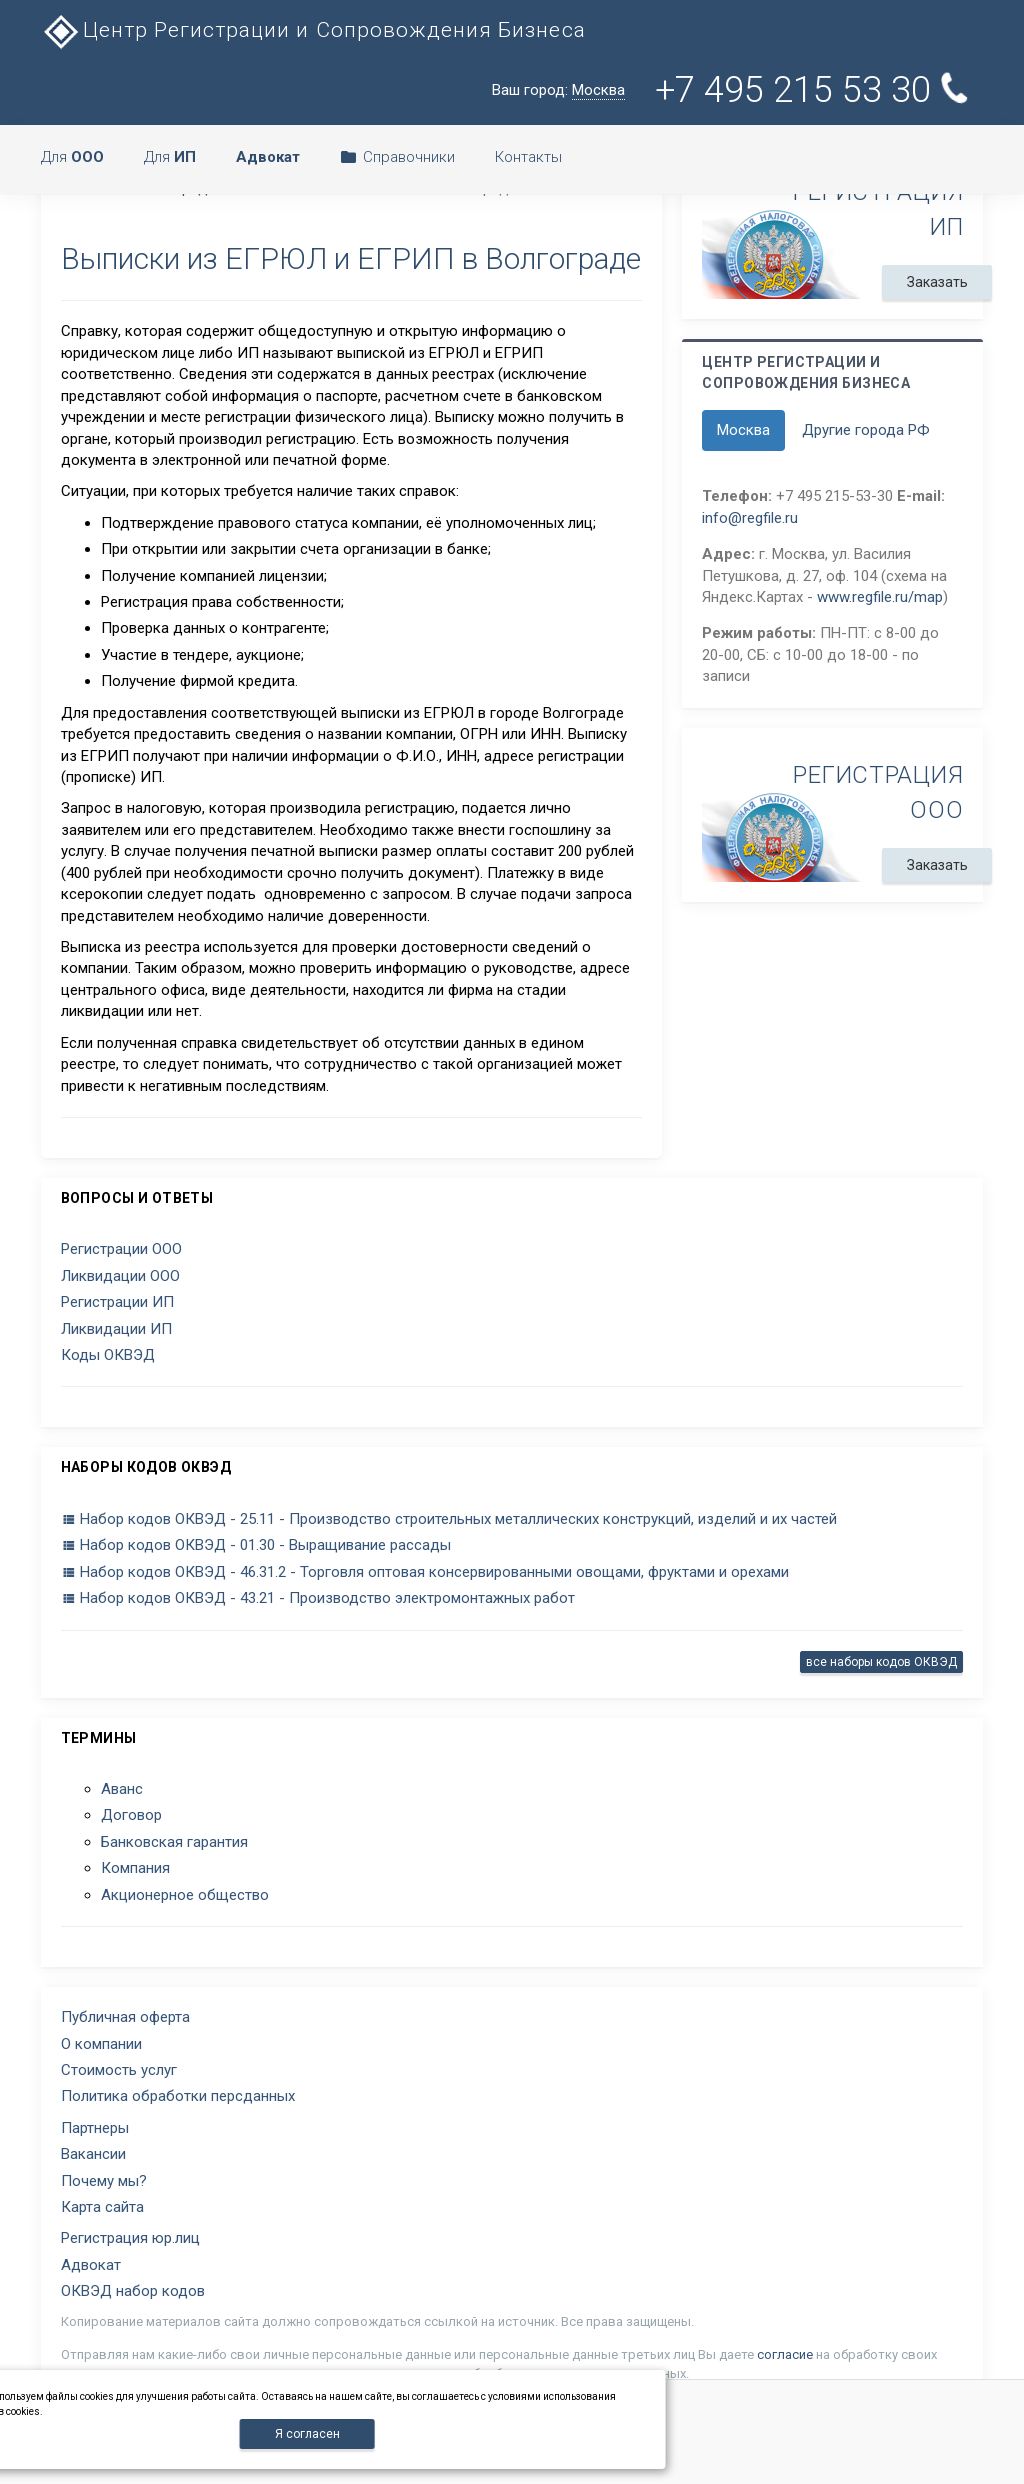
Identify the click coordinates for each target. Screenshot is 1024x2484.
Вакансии (93, 2154)
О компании (101, 2044)
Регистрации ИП (117, 1302)
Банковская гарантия (174, 1842)
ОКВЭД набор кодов (133, 2291)
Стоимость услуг (119, 2070)
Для (72, 157)
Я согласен (307, 2434)
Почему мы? (104, 2181)
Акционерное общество (185, 1895)
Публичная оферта (125, 2017)
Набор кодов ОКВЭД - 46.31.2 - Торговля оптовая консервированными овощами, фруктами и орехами (425, 1572)
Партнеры (95, 2128)
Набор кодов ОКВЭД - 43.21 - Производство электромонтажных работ (318, 1598)
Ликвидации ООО (120, 1276)
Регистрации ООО (121, 1249)
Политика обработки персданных (178, 2096)
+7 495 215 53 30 (815, 90)
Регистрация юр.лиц (130, 2238)
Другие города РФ (866, 430)
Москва (743, 430)
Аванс (122, 1789)
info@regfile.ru (750, 518)
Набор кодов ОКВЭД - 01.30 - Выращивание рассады (256, 1545)
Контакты (528, 157)
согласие (785, 2354)
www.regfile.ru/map (880, 597)
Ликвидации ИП (116, 1329)
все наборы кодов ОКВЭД (881, 1662)
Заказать (937, 282)
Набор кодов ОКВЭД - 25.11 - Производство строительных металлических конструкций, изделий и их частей (449, 1519)
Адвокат (91, 2265)
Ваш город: (558, 90)
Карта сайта (102, 2207)
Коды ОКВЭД (108, 1355)
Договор (131, 1815)
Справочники (397, 157)
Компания (135, 1868)
